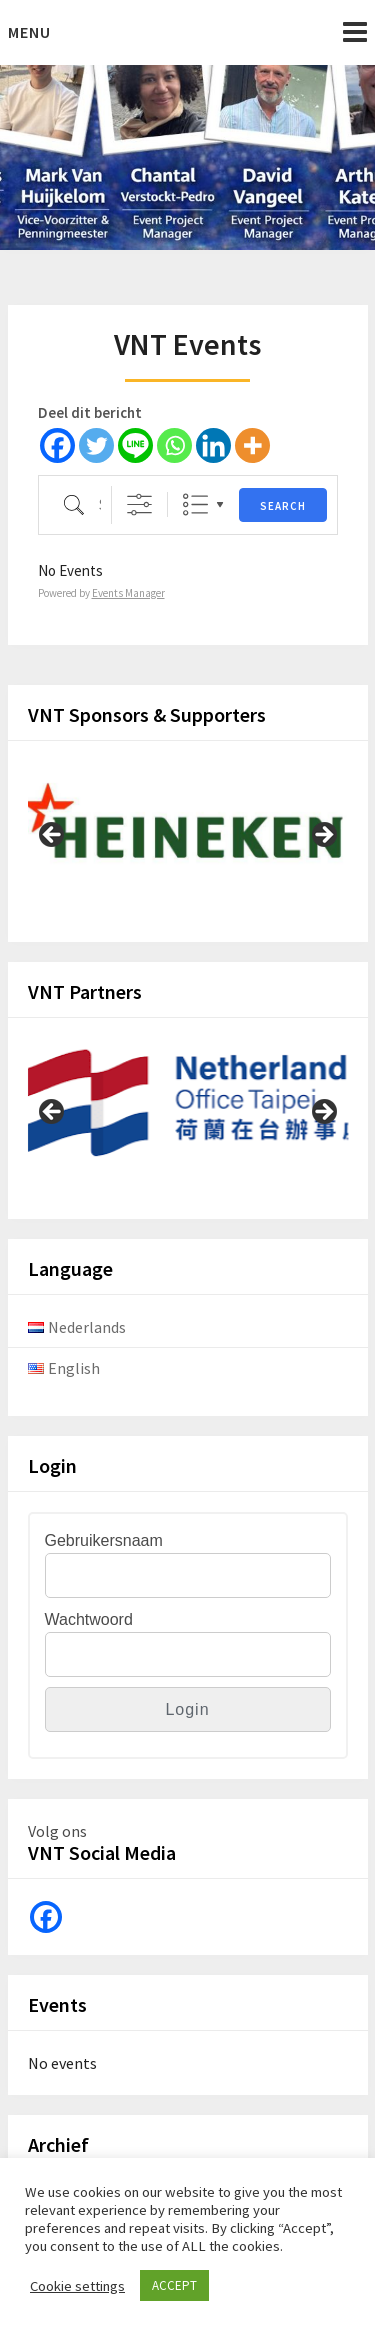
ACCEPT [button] (174, 2285)
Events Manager (128, 593)
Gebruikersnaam (104, 1540)
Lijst (195, 504)
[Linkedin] (213, 445)
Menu (29, 32)
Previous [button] (53, 836)
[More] (252, 445)
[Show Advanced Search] (139, 504)
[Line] (135, 445)
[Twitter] (96, 445)
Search (283, 506)
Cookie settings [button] (77, 2286)
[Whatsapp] (174, 445)
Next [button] (323, 836)
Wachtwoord (89, 1619)
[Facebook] (57, 445)
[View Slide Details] (188, 829)
